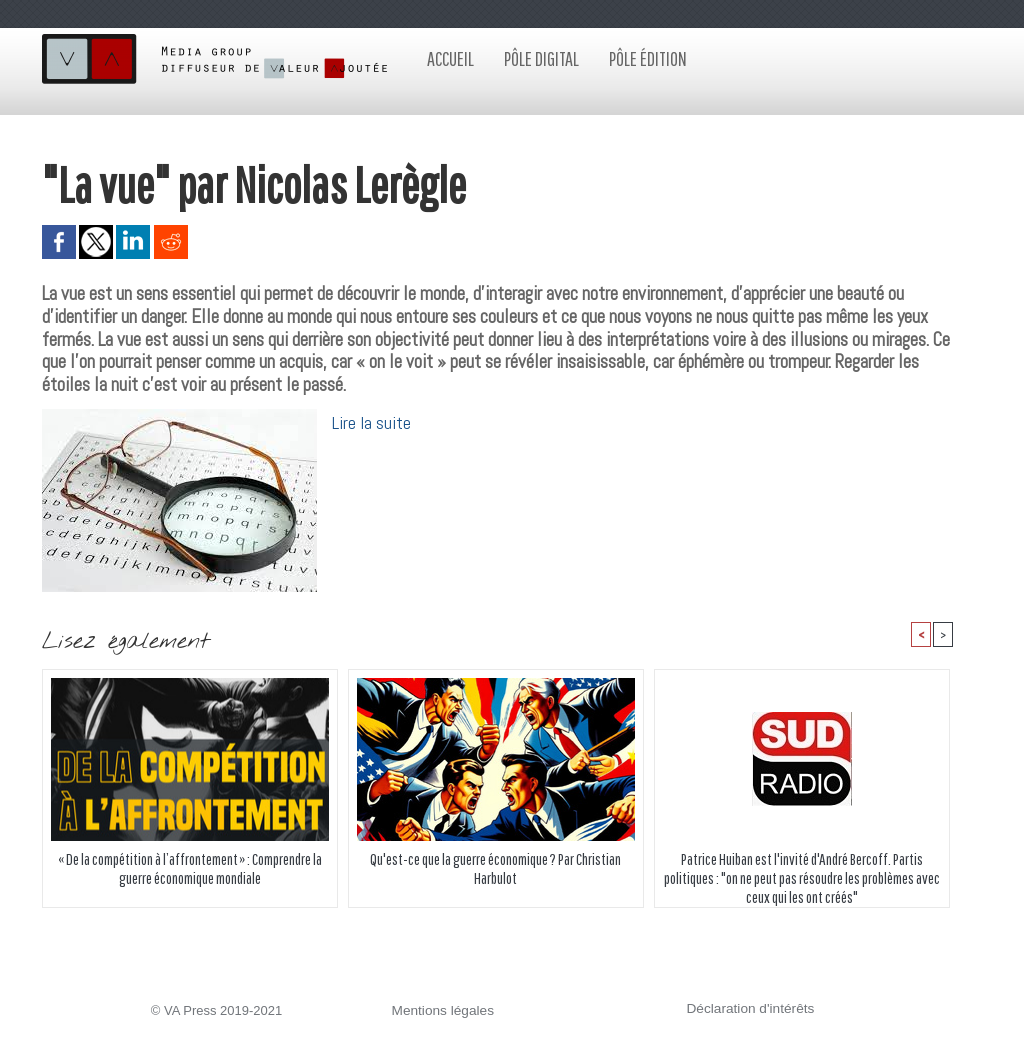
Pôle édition (648, 58)
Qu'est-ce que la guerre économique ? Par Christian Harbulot (496, 869)
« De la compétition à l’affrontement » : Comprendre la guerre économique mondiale (189, 869)
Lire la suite (372, 422)
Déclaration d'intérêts (748, 1009)
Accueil (450, 58)
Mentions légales (441, 1011)
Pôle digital (541, 58)
